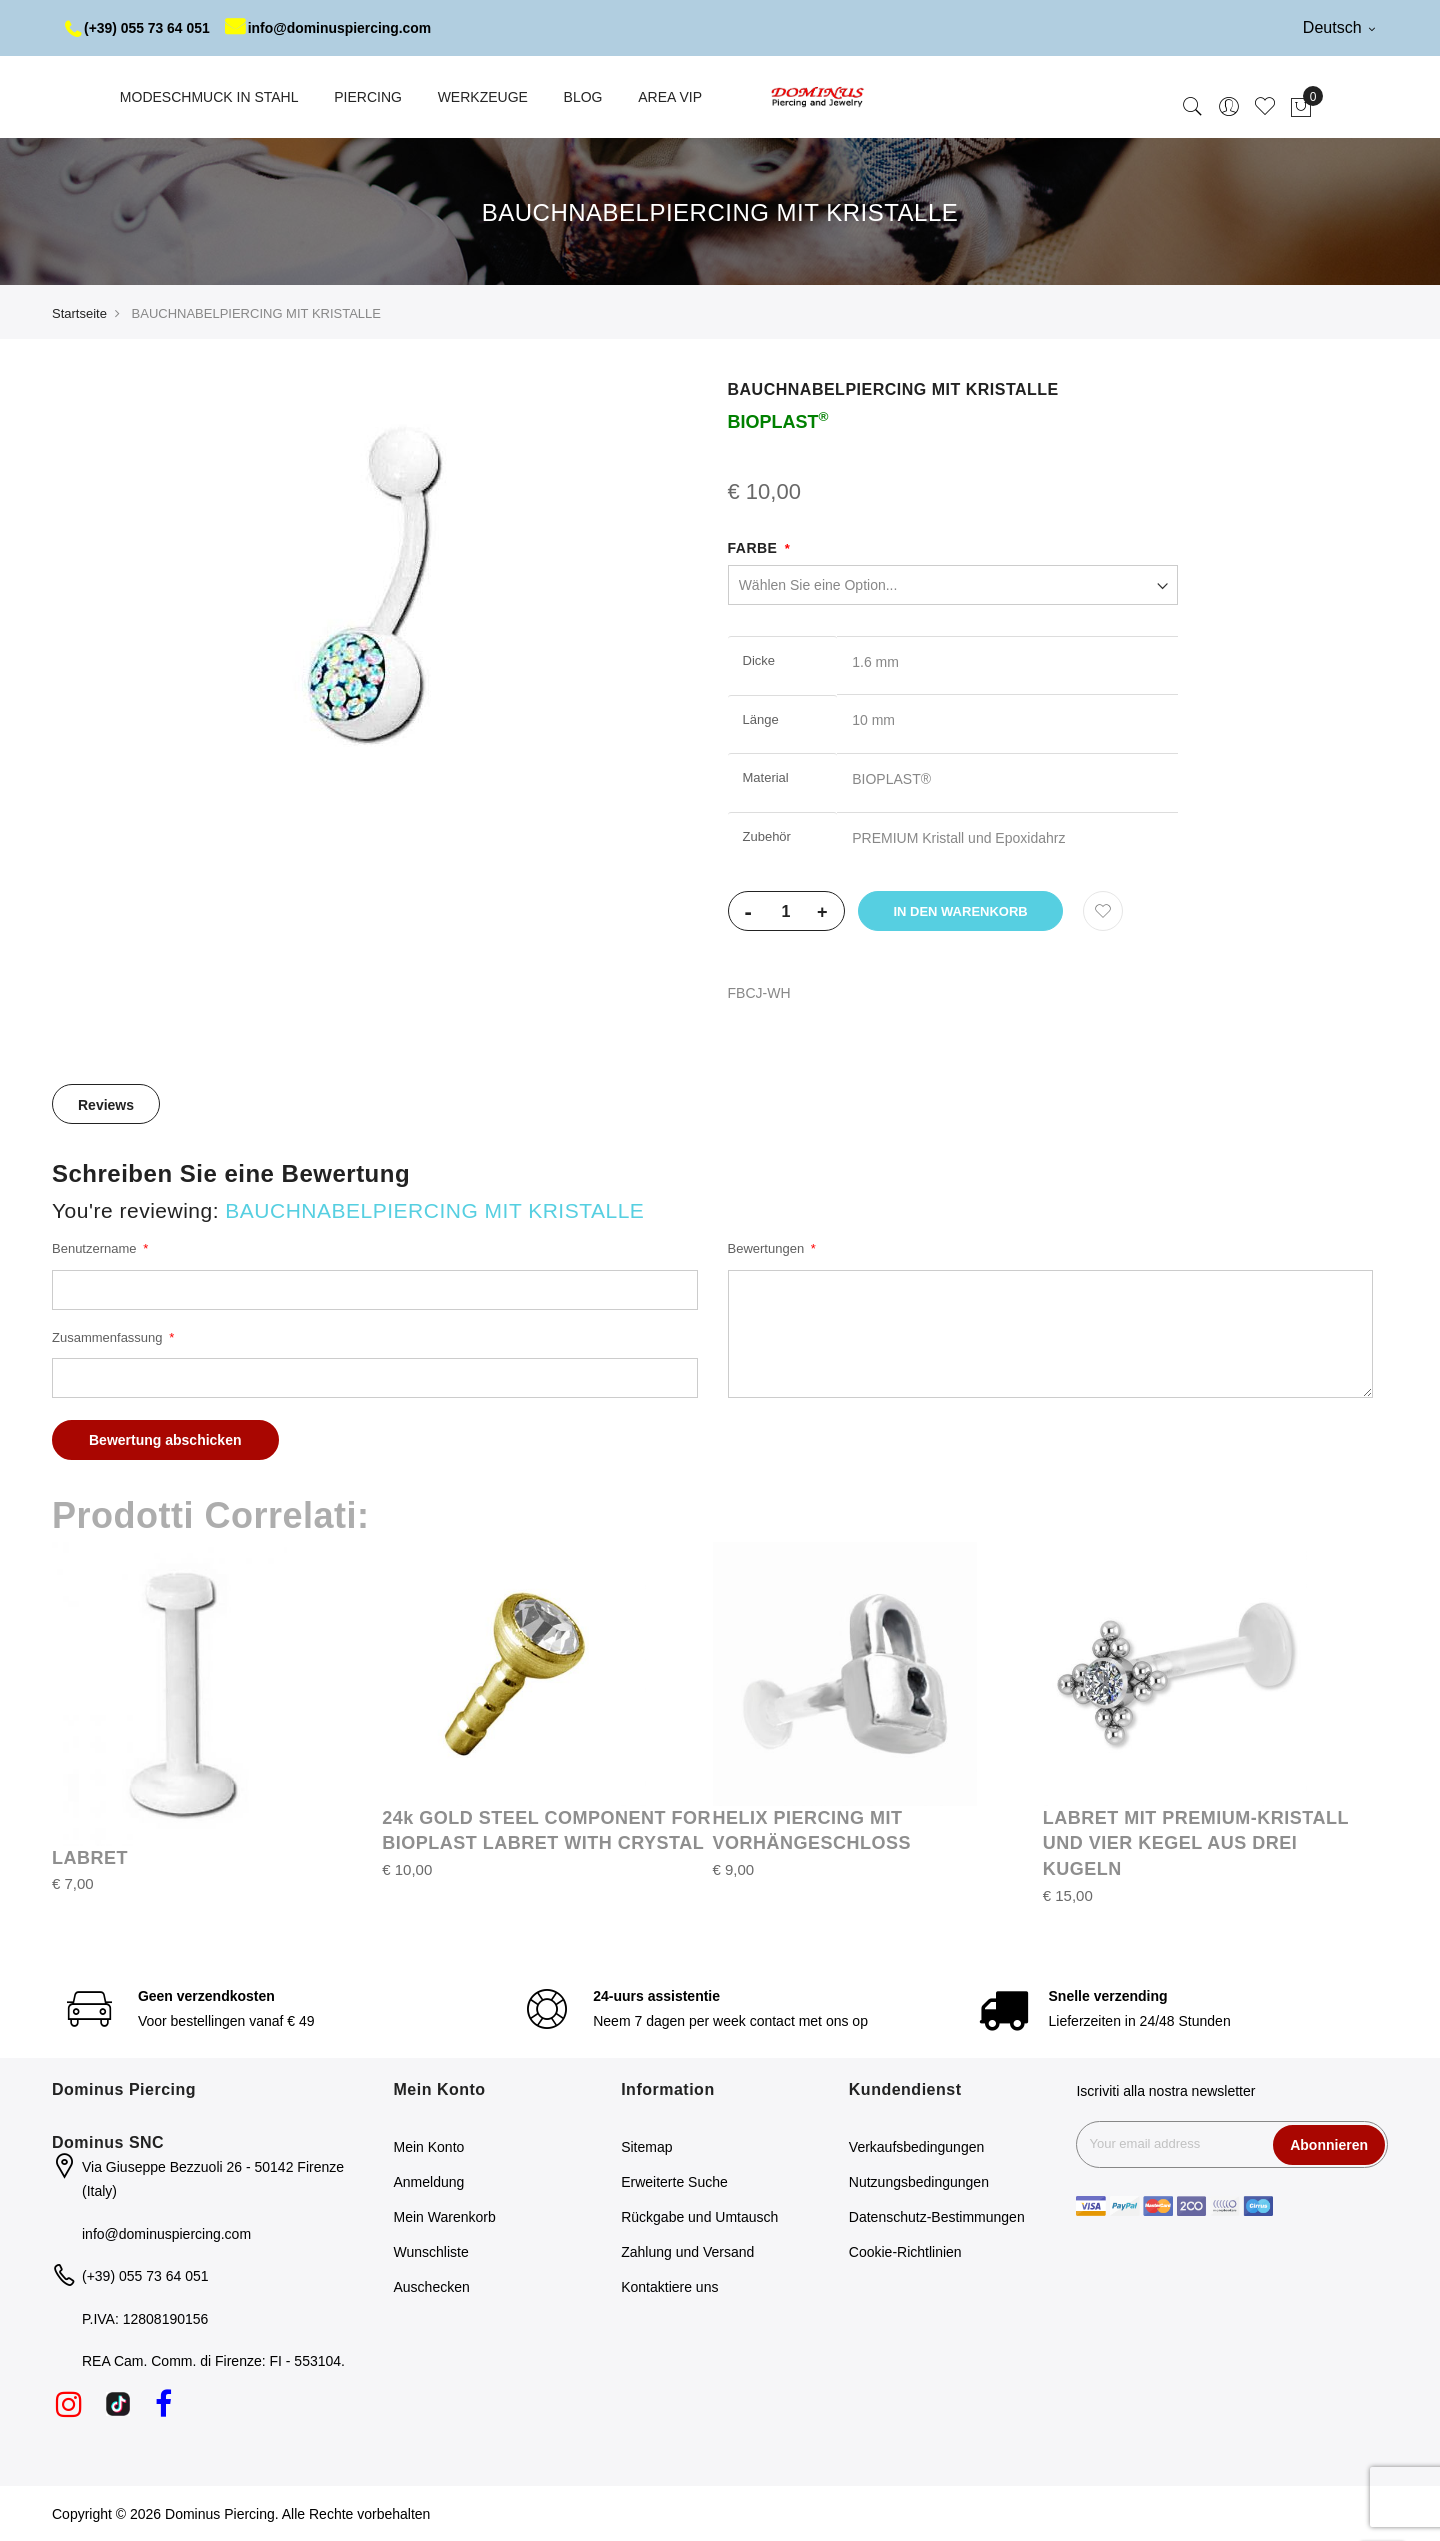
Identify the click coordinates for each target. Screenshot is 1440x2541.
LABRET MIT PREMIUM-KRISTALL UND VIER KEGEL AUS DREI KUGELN (1196, 1843)
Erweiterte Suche (674, 2182)
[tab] (106, 1104)
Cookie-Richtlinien (905, 2252)
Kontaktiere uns (669, 2287)
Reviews (106, 1105)
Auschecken (432, 2287)
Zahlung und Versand (687, 2252)
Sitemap (646, 2147)
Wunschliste (431, 2252)
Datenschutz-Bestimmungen (937, 2217)
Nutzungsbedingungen (919, 2182)
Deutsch (1339, 27)
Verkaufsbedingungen (916, 2147)
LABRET (90, 1858)
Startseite (79, 313)
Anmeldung (429, 2182)
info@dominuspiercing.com (331, 28)
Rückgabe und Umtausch (699, 2217)
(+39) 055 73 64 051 (138, 28)
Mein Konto (429, 2147)
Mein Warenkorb (445, 2217)
